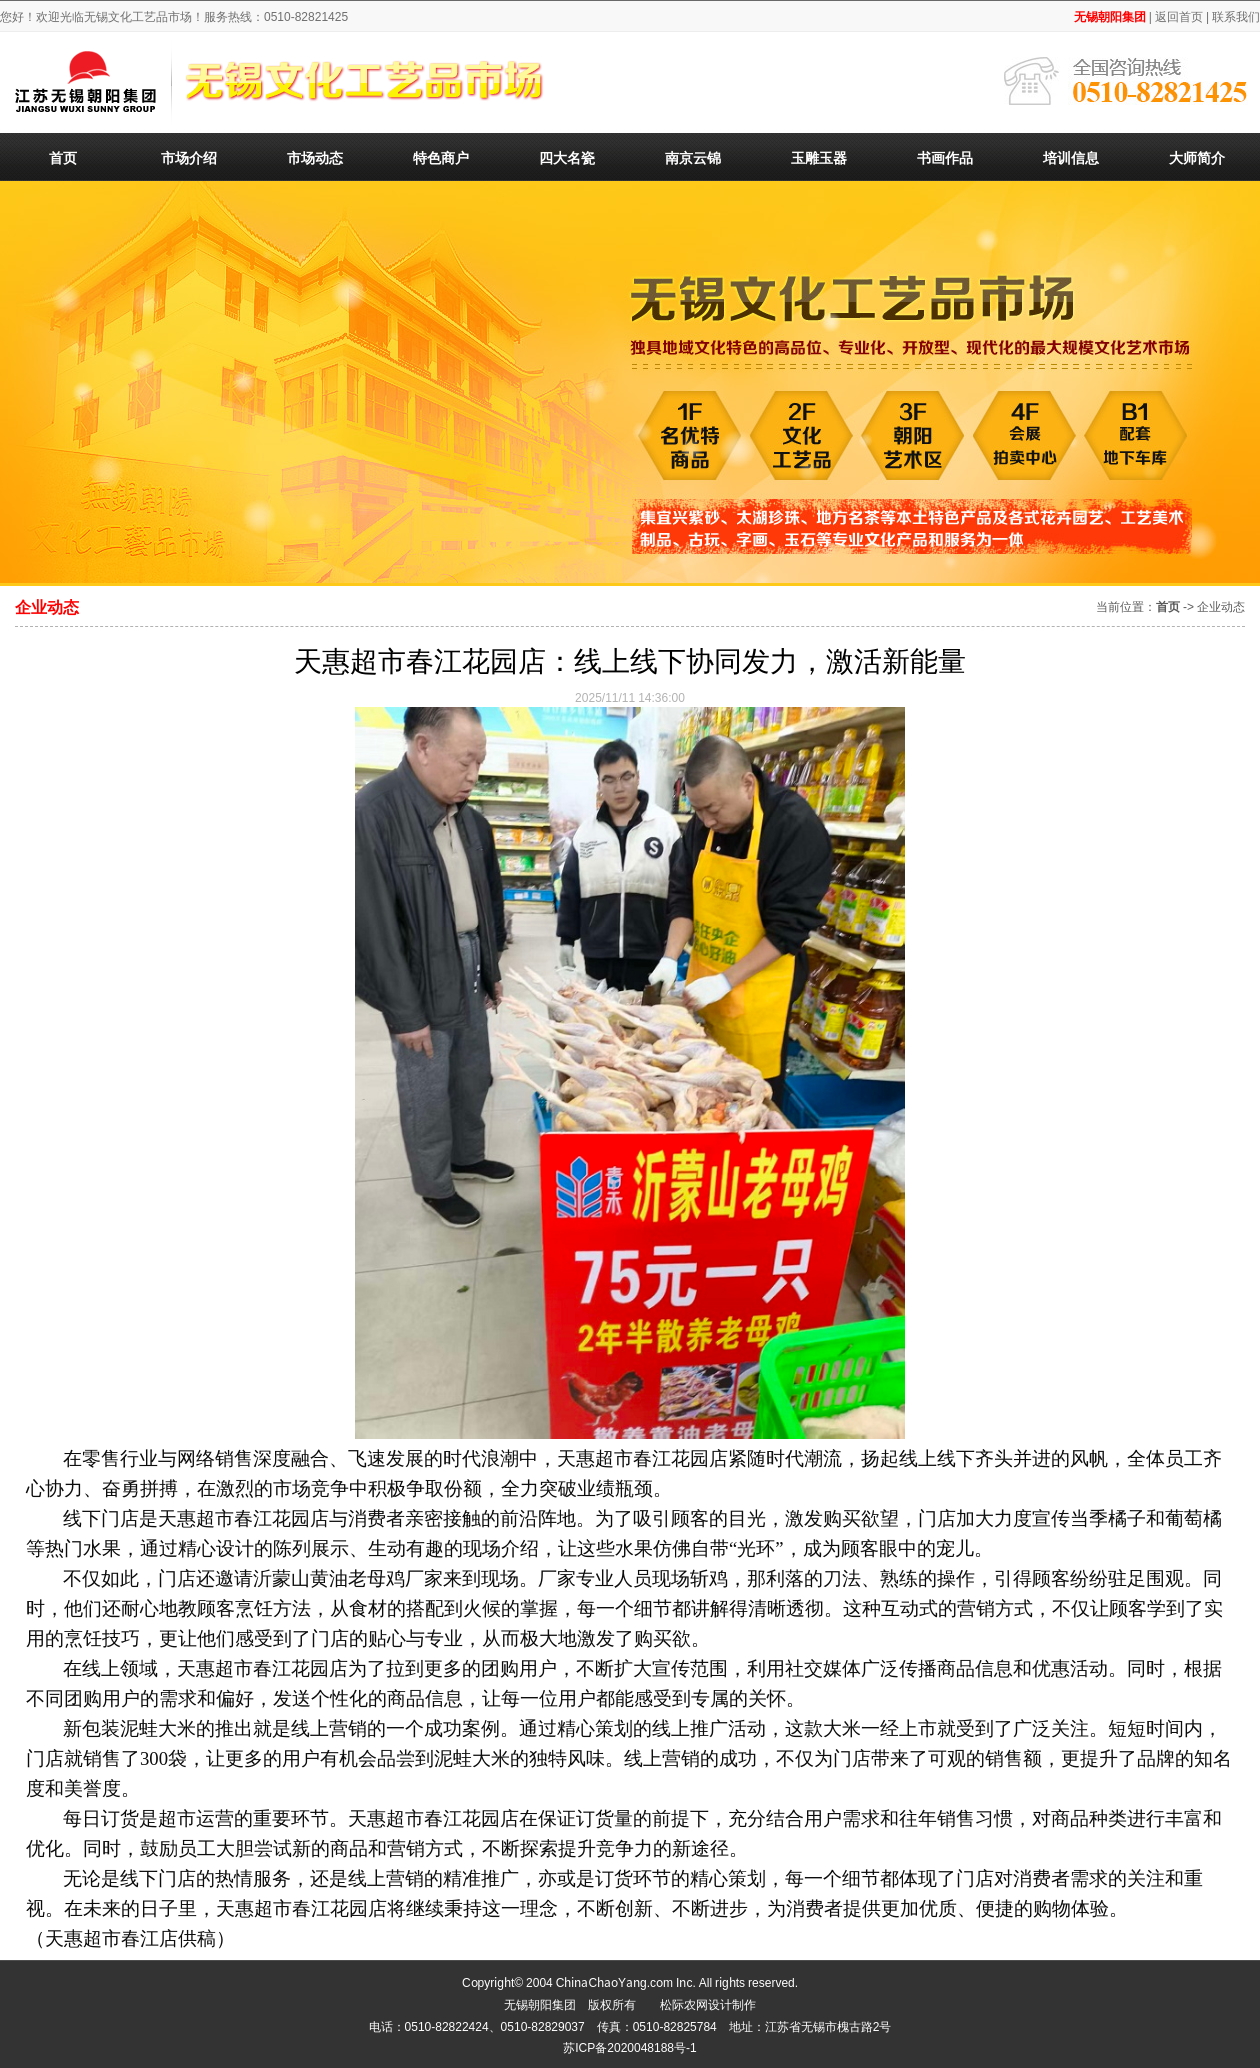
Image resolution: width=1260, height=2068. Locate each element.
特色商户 (441, 157)
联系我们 (1236, 15)
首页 (63, 157)
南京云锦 (693, 157)
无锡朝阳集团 (1110, 15)
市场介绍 (189, 157)
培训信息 (1071, 157)
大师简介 (1197, 157)
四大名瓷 (567, 157)
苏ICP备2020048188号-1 (629, 2046)
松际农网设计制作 (708, 2003)
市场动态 (315, 157)
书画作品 (945, 157)
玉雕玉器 (819, 157)
